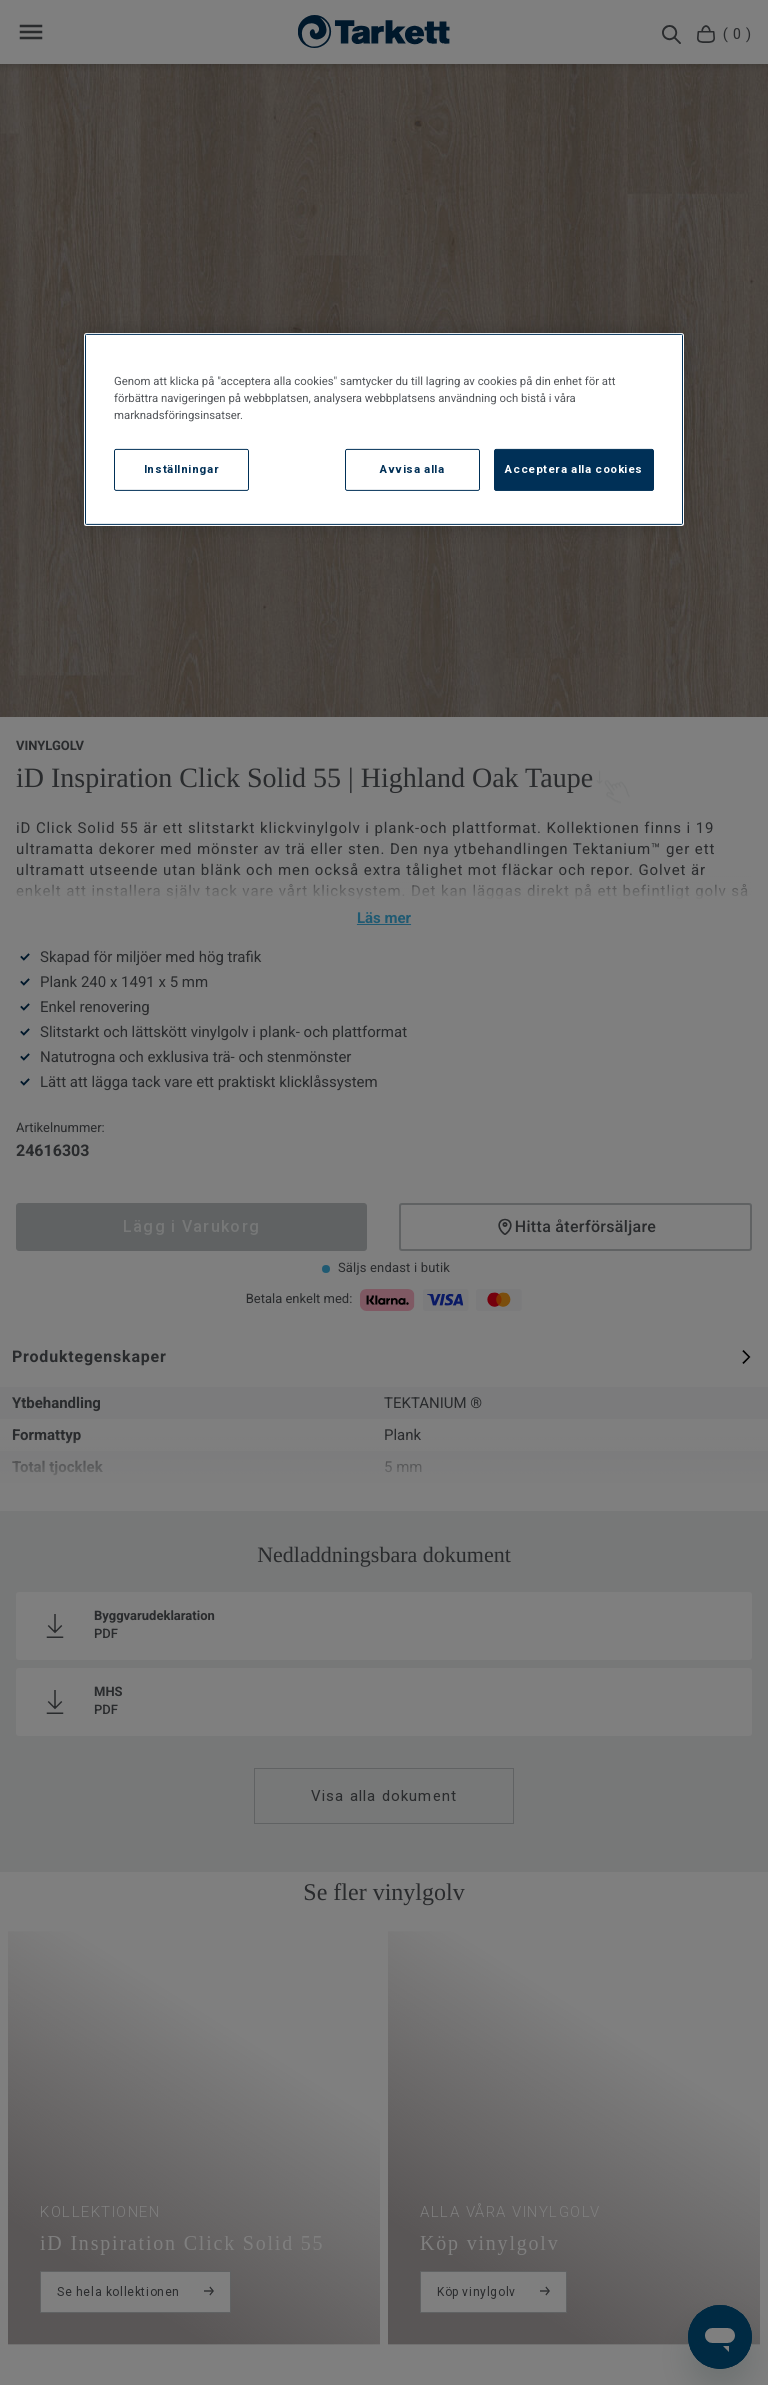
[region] (384, 429)
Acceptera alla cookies (574, 469)
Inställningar (181, 469)
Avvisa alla (412, 469)
